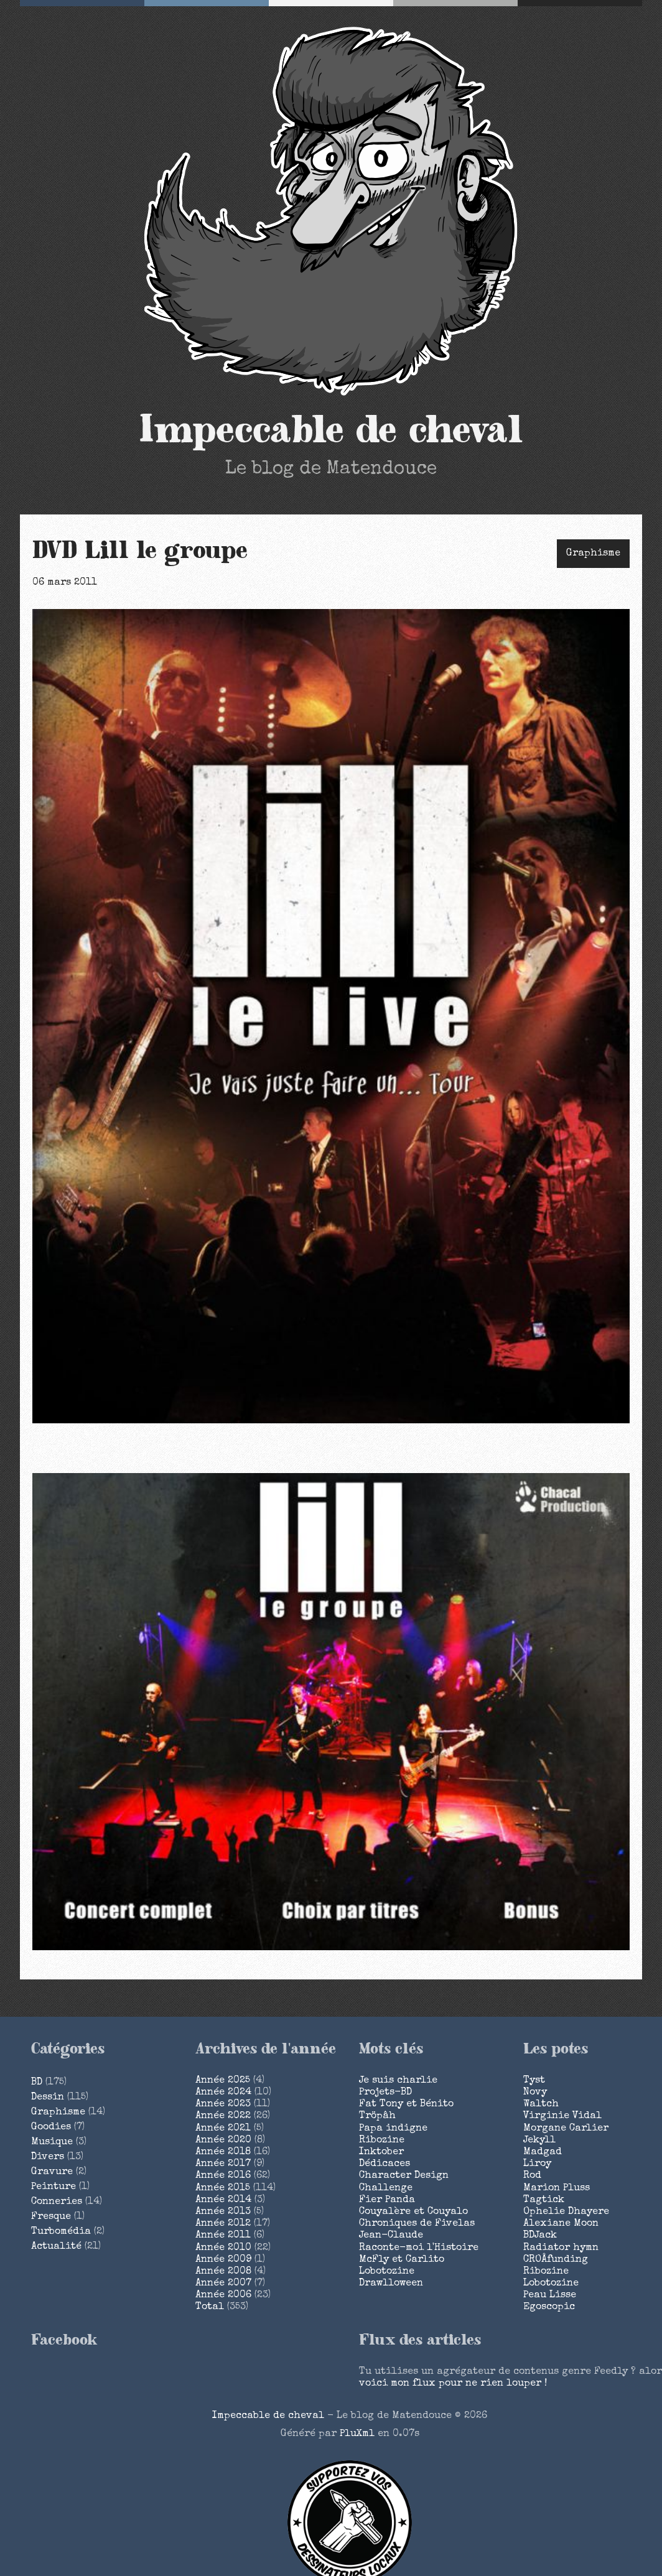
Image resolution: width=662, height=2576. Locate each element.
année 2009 (223, 2260)
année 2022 (223, 2116)
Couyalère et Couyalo (413, 2212)
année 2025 (222, 2081)
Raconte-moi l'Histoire (418, 2248)
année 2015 (222, 2188)
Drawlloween (391, 2284)
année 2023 (223, 2104)
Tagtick (543, 2200)
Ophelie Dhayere (566, 2212)
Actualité (56, 2247)
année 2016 (223, 2176)
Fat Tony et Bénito (406, 2104)
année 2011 (223, 2236)
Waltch (541, 2104)
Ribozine (381, 2141)
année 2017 (223, 2164)
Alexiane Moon (561, 2224)
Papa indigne (393, 2129)
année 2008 (223, 2272)
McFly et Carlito (401, 2260)
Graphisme (593, 554)
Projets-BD (385, 2093)
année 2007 (223, 2284)
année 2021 (223, 2129)
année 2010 (223, 2248)
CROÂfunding (555, 2260)
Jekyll (539, 2141)
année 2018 (223, 2152)
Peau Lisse (549, 2295)
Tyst (534, 2081)
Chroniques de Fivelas (417, 2224)
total (211, 2307)
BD (36, 2083)
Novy (535, 2093)
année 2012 (223, 2224)
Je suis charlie (398, 2081)
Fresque (51, 2217)
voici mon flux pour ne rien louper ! (453, 2384)
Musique (52, 2142)
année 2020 (223, 2141)
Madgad (542, 2152)
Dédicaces (384, 2164)
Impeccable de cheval (331, 430)
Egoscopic (549, 2307)
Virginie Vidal (562, 2116)
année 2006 (223, 2295)
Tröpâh (377, 2116)
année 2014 (223, 2200)
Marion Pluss (556, 2188)
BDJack (540, 2236)
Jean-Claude (391, 2236)
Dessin (47, 2098)
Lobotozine (386, 2272)
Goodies (51, 2127)
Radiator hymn (561, 2248)
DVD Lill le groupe (140, 551)
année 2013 (223, 2212)
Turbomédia (61, 2232)
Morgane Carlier (565, 2129)
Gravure (52, 2172)
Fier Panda (387, 2200)
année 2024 (223, 2093)
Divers (47, 2157)
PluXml (357, 2434)
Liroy (537, 2164)
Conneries (56, 2202)
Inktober (381, 2152)
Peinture (53, 2187)
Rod (532, 2176)
